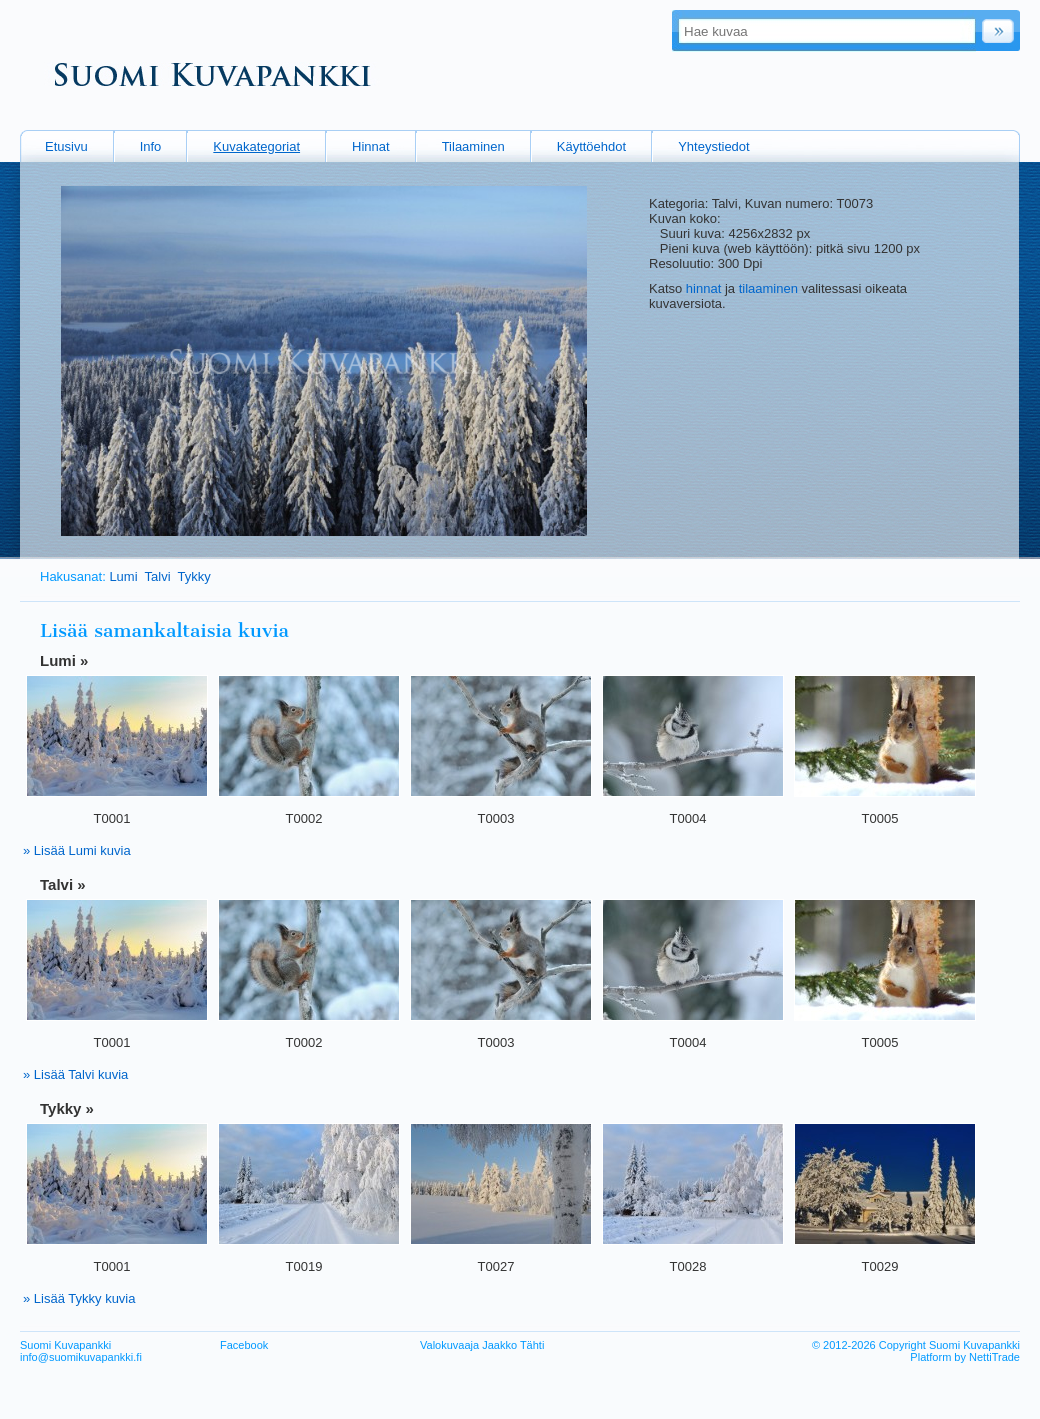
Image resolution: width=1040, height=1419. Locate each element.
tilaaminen (768, 288)
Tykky (194, 576)
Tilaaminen (473, 146)
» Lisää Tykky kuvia (79, 1298)
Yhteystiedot (714, 146)
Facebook (244, 1345)
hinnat (703, 288)
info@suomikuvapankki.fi (81, 1357)
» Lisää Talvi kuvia (75, 1074)
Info (151, 146)
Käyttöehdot (591, 146)
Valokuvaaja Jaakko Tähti (482, 1345)
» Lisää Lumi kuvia (77, 850)
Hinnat (371, 146)
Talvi (158, 576)
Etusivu (66, 146)
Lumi (123, 576)
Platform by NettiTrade (965, 1357)
